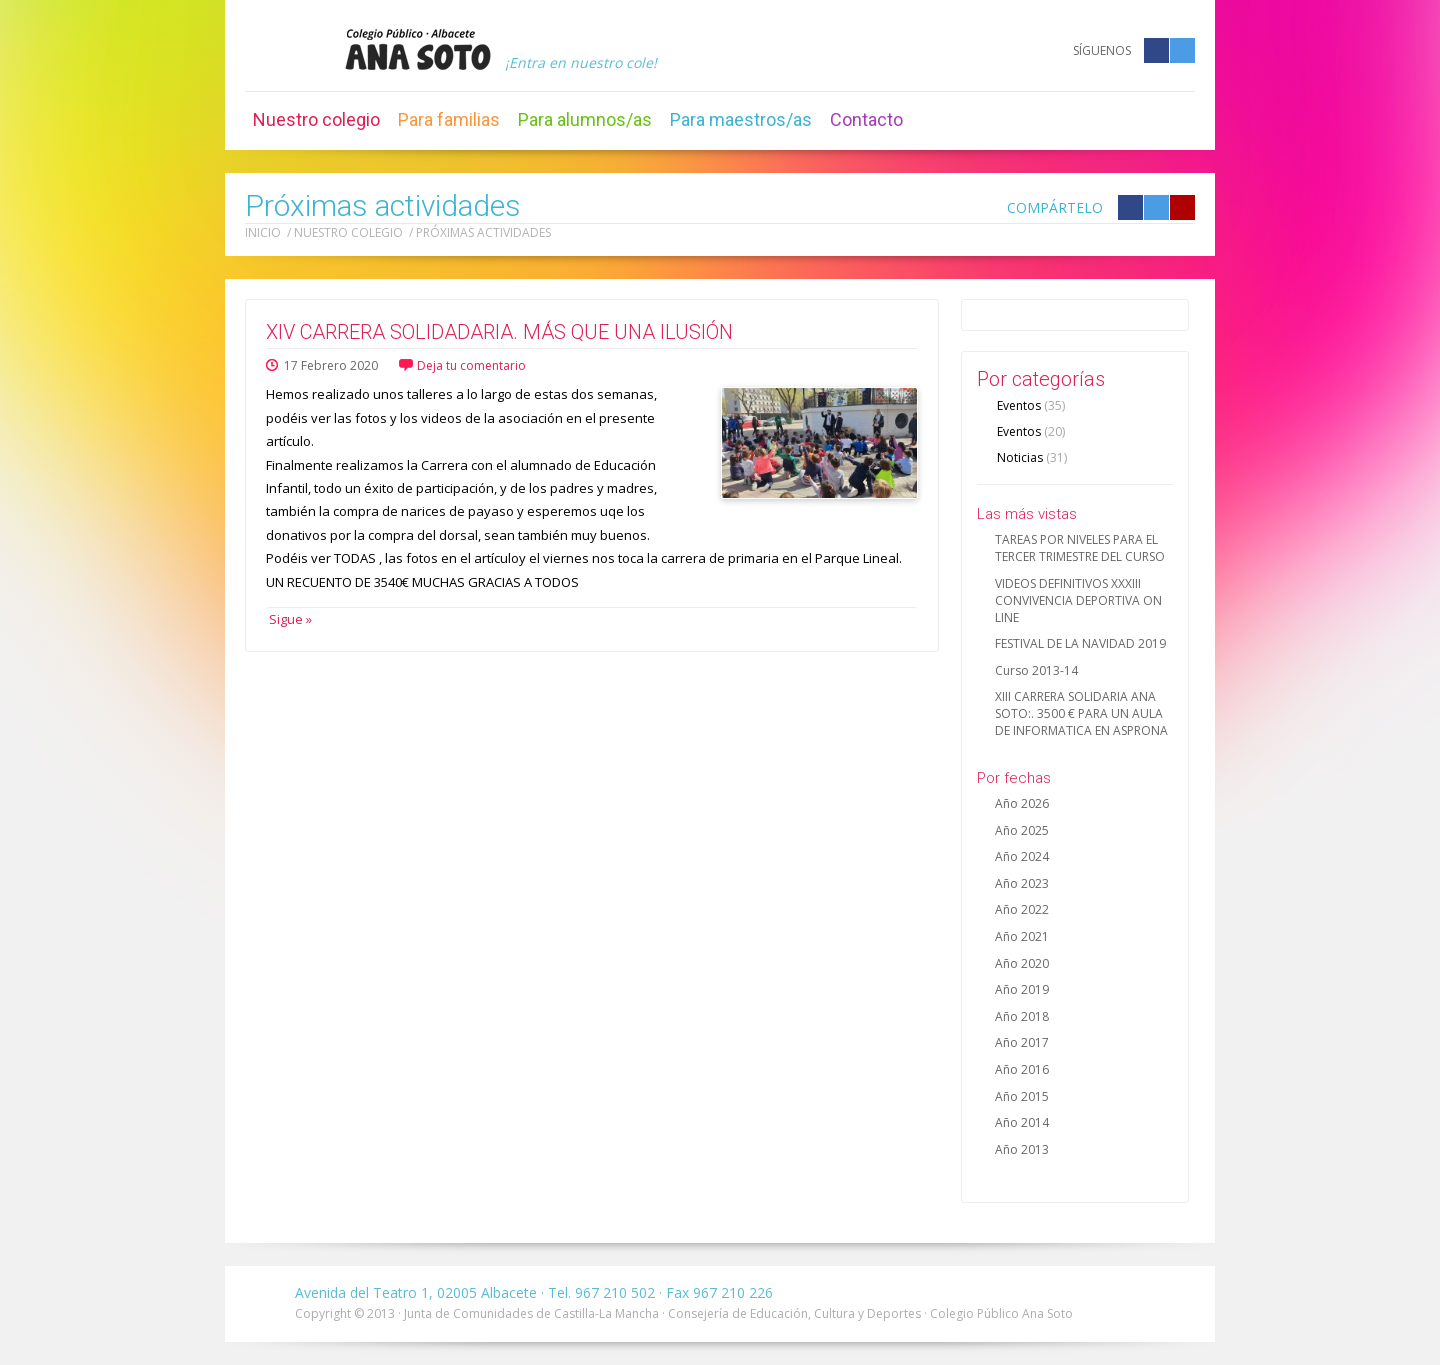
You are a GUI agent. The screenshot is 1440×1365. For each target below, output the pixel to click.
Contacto (866, 119)
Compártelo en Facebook (1130, 207)
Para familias (449, 119)
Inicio (263, 232)
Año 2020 (1022, 963)
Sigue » (289, 619)
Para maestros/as (741, 119)
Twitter (1182, 50)
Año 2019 (1022, 989)
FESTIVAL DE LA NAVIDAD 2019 (1080, 643)
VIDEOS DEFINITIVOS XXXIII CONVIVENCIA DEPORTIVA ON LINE (1078, 600)
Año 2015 (1022, 1096)
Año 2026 (1022, 803)
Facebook (1156, 50)
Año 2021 (1022, 936)
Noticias (1032, 457)
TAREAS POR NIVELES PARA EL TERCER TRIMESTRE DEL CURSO (1080, 548)
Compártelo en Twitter (1156, 207)
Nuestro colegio (316, 119)
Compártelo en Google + (1182, 207)
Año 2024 (1022, 856)
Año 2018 (1022, 1016)
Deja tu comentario (471, 365)
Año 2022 (1022, 909)
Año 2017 (1022, 1042)
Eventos (1031, 405)
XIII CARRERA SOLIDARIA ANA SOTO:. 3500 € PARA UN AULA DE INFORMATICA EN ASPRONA (1081, 713)
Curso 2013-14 (1036, 670)
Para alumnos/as (585, 119)
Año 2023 (1022, 883)
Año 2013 (1022, 1149)
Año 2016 (1022, 1069)
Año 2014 (1022, 1122)
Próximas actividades (483, 232)
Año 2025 (1022, 830)
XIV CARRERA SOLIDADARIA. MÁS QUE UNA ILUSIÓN (499, 332)
